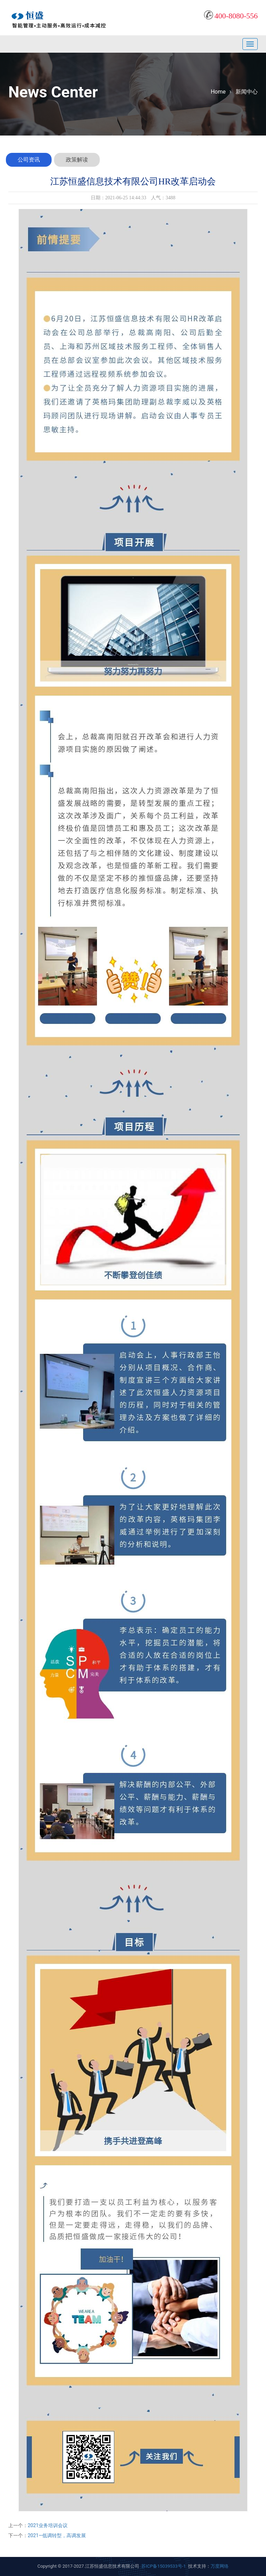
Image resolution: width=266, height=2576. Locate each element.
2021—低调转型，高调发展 (57, 2535)
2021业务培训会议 (48, 2525)
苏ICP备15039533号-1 (163, 2566)
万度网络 (220, 2566)
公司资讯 (29, 160)
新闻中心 (247, 91)
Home (218, 91)
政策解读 (77, 160)
